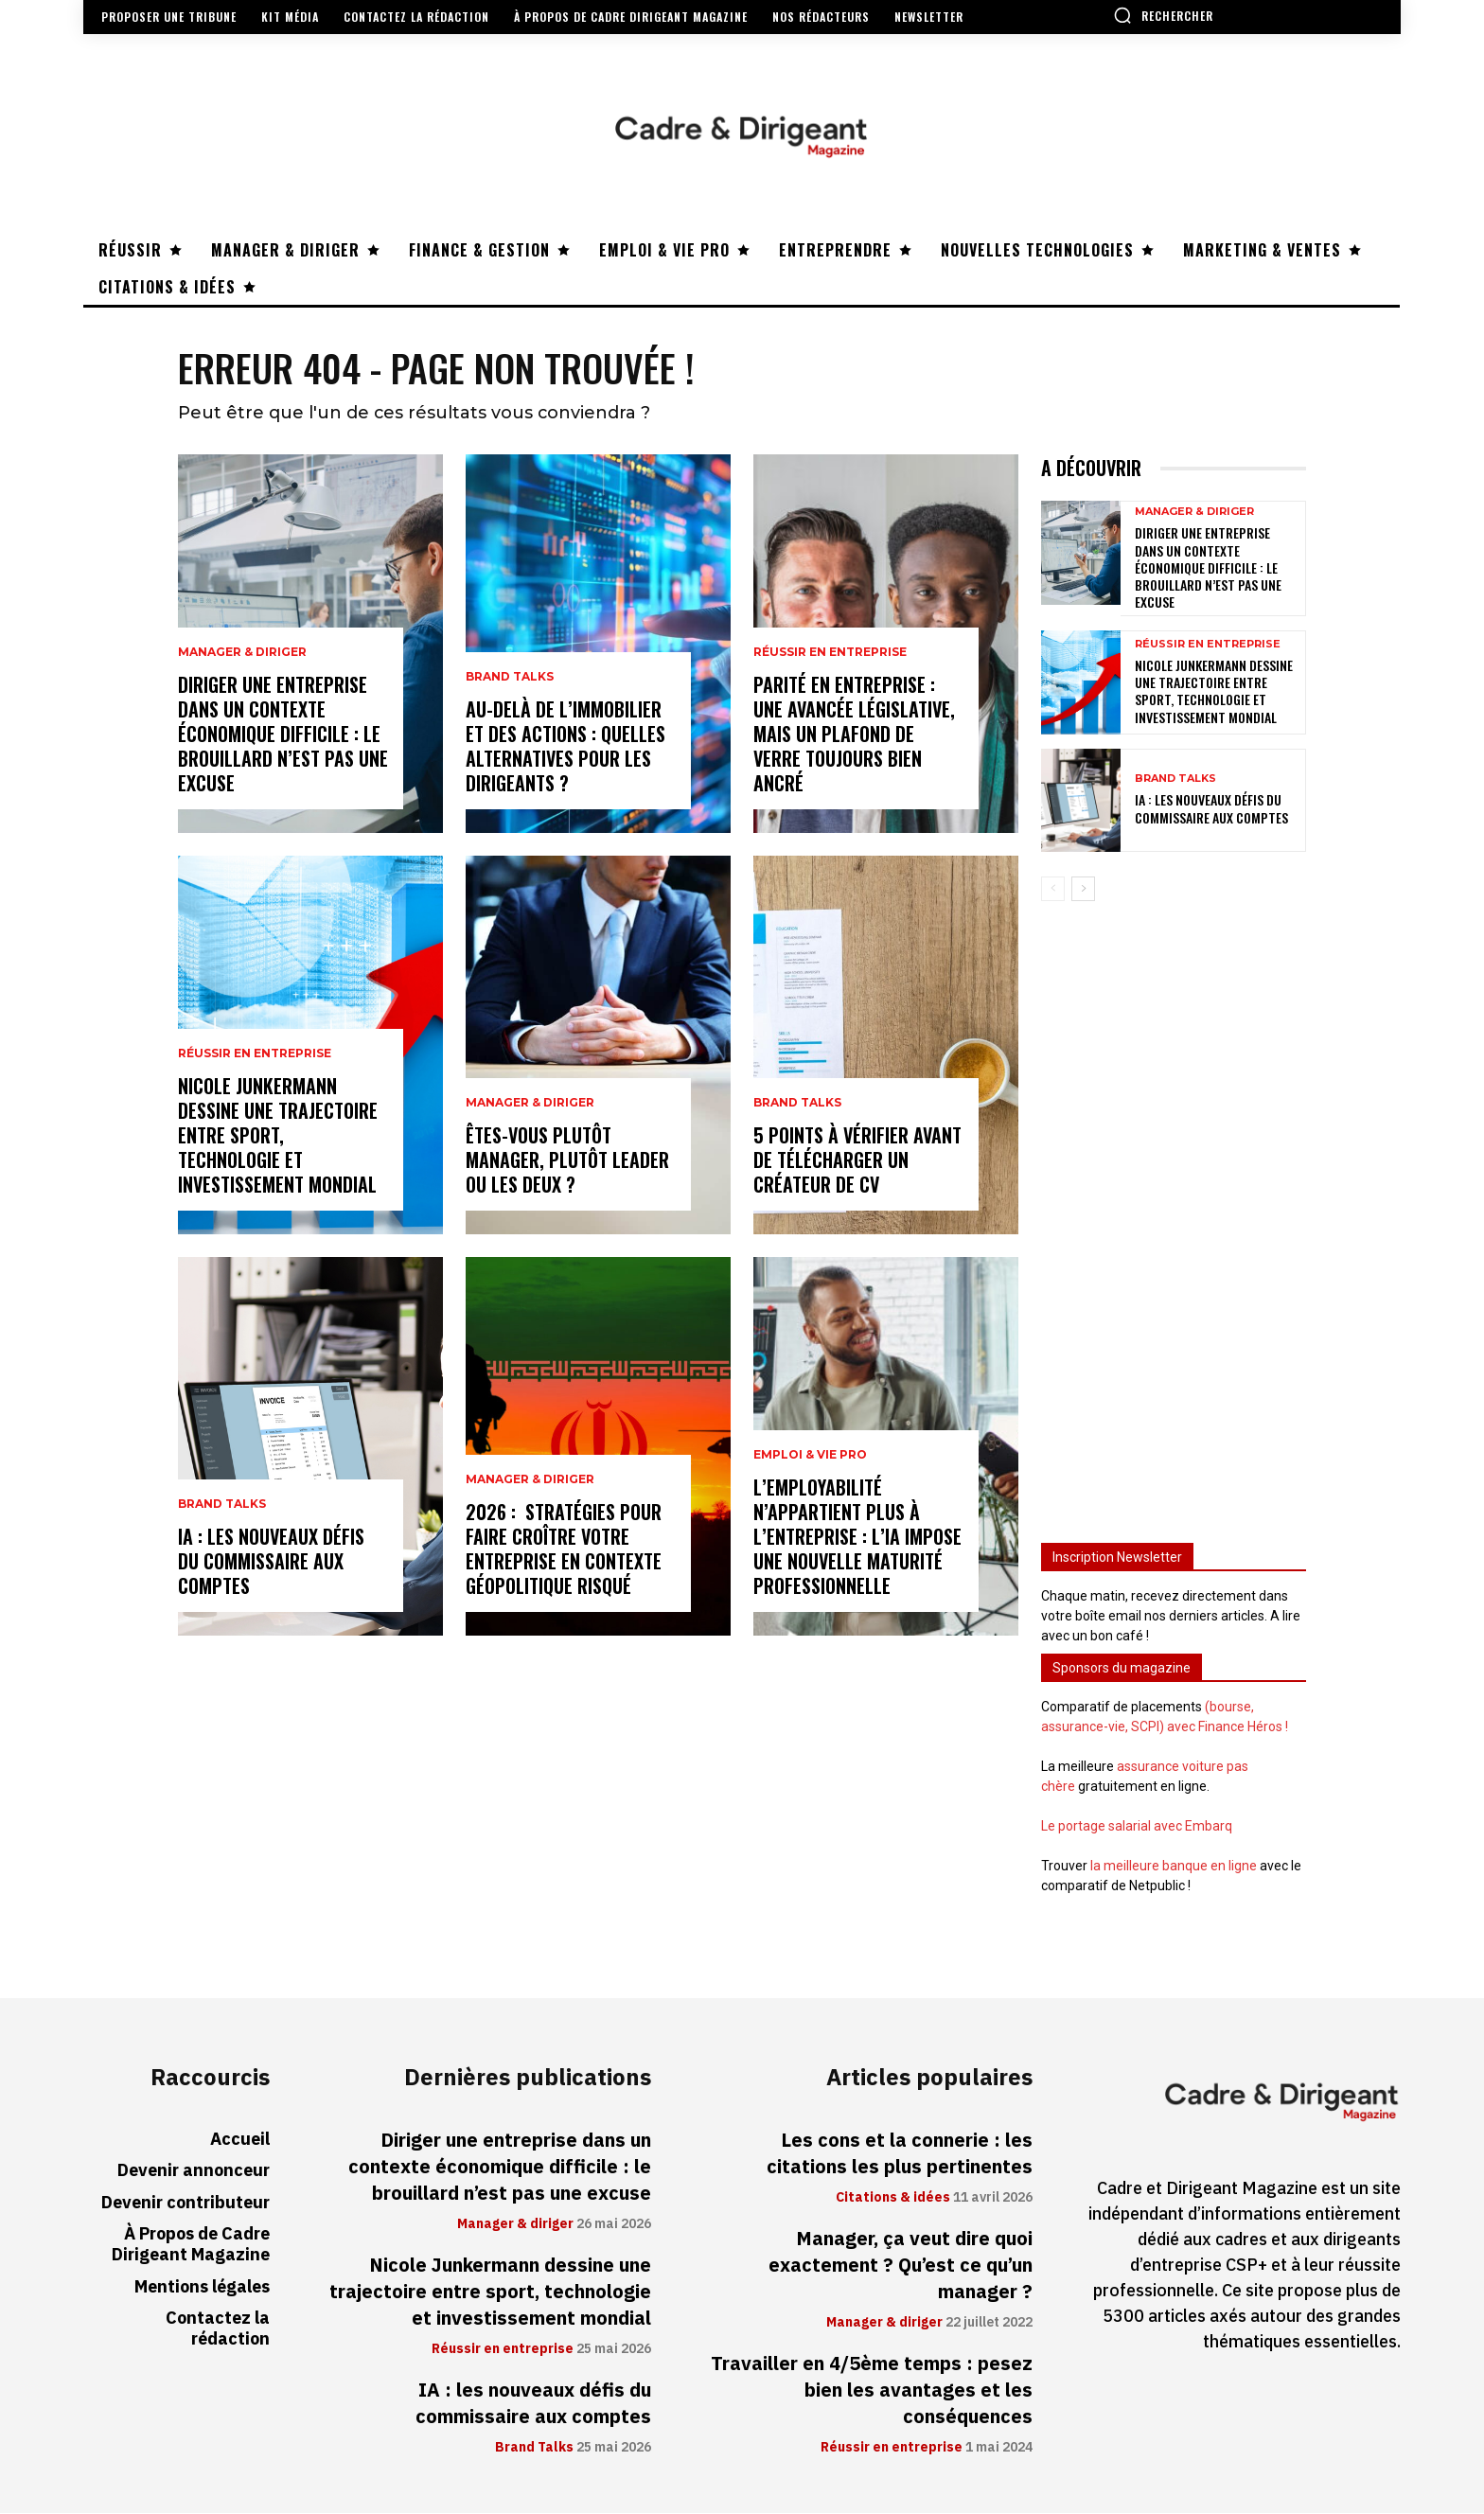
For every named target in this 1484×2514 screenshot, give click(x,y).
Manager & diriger (242, 653)
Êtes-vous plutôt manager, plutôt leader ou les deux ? (567, 1160)
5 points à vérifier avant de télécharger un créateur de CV (857, 1160)
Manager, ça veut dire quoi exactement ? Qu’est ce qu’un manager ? (900, 2266)
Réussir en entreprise (254, 1054)
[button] (1163, 15)
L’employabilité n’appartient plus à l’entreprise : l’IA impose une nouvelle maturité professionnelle (857, 1537)
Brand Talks (222, 1505)
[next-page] (1083, 888)
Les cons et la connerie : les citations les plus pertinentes (900, 2154)
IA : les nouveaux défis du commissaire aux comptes (271, 1562)
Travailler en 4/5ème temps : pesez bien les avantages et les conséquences (872, 2391)
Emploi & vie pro (810, 1455)
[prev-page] (1053, 888)
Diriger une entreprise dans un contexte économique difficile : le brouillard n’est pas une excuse (283, 734)
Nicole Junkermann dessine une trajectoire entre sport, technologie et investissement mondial (278, 1135)
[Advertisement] (1173, 1213)
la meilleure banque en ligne (1173, 1865)
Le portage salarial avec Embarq (1136, 1825)
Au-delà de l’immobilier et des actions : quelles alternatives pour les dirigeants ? (565, 747)
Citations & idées (893, 2198)
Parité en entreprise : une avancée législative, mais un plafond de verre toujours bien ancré (854, 734)
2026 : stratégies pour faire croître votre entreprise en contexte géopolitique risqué (564, 1549)
